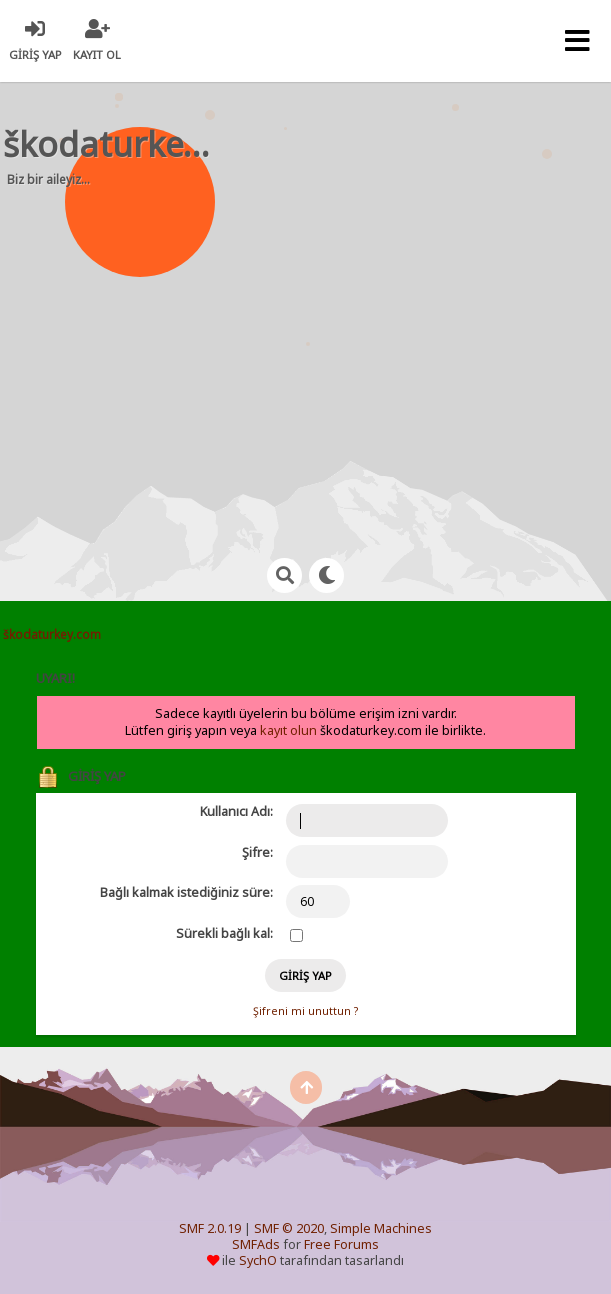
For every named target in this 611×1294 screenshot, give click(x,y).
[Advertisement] (316, 360)
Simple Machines (381, 1228)
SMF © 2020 (289, 1228)
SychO (258, 1260)
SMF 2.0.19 (210, 1228)
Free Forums (341, 1244)
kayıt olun (288, 730)
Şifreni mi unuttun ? (305, 1011)
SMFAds (256, 1244)
